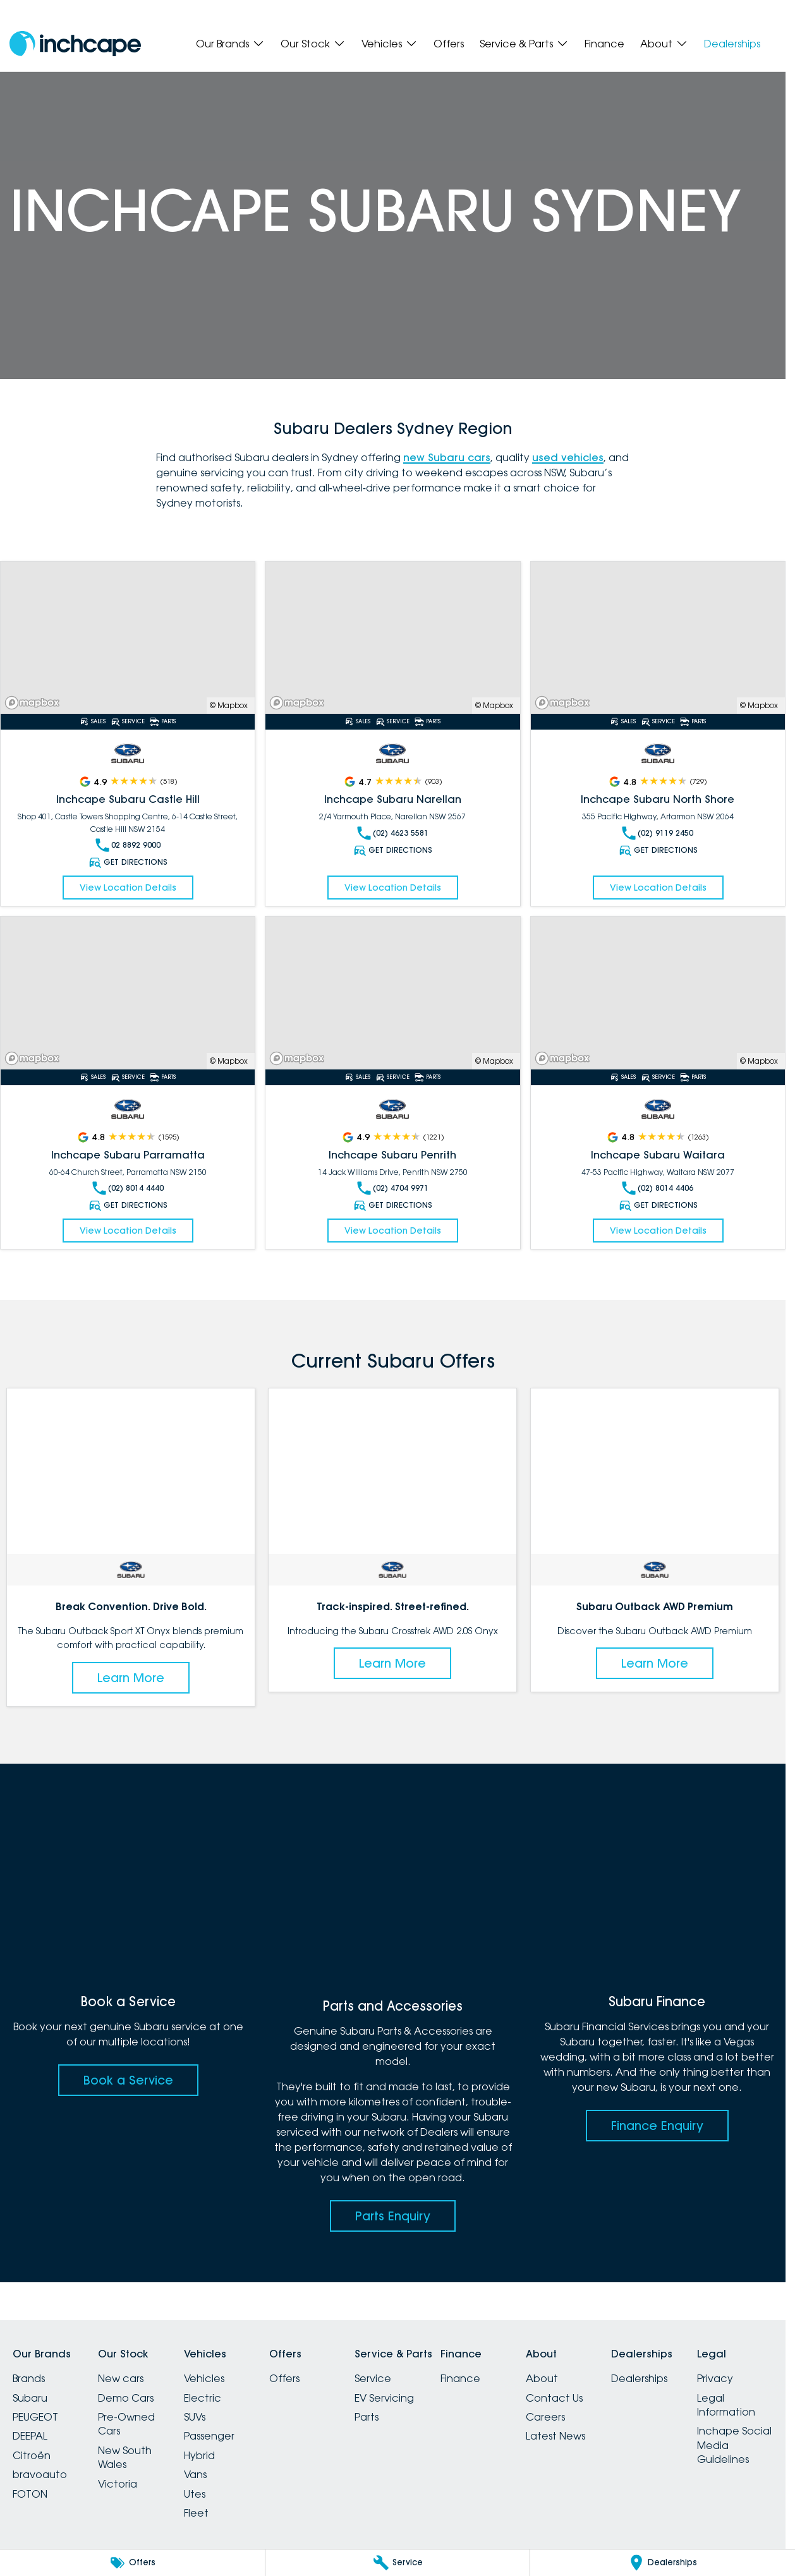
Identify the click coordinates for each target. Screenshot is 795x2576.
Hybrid (199, 2455)
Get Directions (127, 862)
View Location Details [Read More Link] (128, 887)
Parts (367, 2416)
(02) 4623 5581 (392, 833)
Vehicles (204, 2378)
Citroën (32, 2455)
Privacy (715, 2378)
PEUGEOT (35, 2416)
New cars (120, 2378)
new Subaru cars (446, 457)
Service (373, 2378)
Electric (202, 2398)
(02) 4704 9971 (392, 1188)
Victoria (117, 2483)
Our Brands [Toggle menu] (230, 43)
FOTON (30, 2494)
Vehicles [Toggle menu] (389, 43)
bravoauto (40, 2474)
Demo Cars (126, 2398)
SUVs (194, 2416)
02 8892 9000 (128, 845)
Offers (449, 43)
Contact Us (554, 2398)
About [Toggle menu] (664, 43)
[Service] (397, 2562)
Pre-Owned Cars (126, 2423)
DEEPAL (30, 2435)
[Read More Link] (128, 638)
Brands (29, 2378)
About (542, 2378)
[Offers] (132, 2562)
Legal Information (726, 2405)
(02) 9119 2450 (657, 833)
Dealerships (732, 43)
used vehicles (568, 457)
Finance (604, 43)
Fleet (196, 2513)
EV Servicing (384, 2398)
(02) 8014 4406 (657, 1188)
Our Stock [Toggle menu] (313, 43)
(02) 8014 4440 (128, 1188)
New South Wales (125, 2457)
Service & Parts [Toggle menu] (524, 43)
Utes (194, 2494)
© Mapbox (229, 705)
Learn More (130, 1677)
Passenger (209, 2435)
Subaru (30, 2398)
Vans (195, 2474)
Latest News (555, 2435)
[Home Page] (75, 44)
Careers (545, 2416)
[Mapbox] (35, 702)
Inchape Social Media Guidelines (734, 2444)
